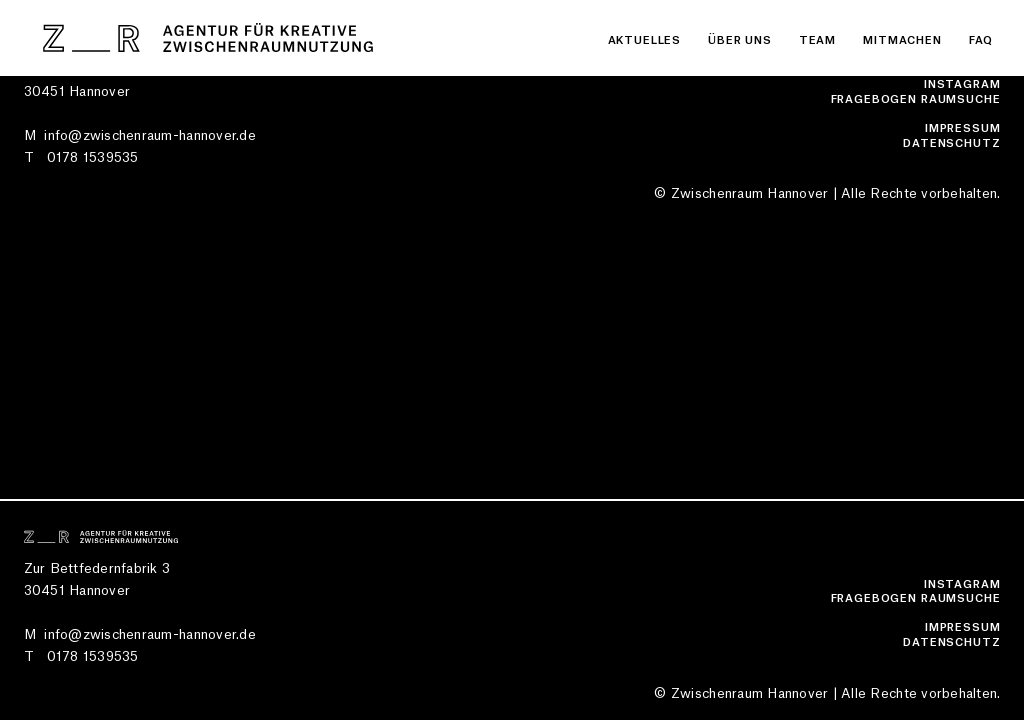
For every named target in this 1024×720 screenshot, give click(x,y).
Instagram (962, 84)
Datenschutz (951, 143)
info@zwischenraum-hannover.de (150, 135)
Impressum (963, 128)
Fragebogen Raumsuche (916, 99)
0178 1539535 (93, 157)
